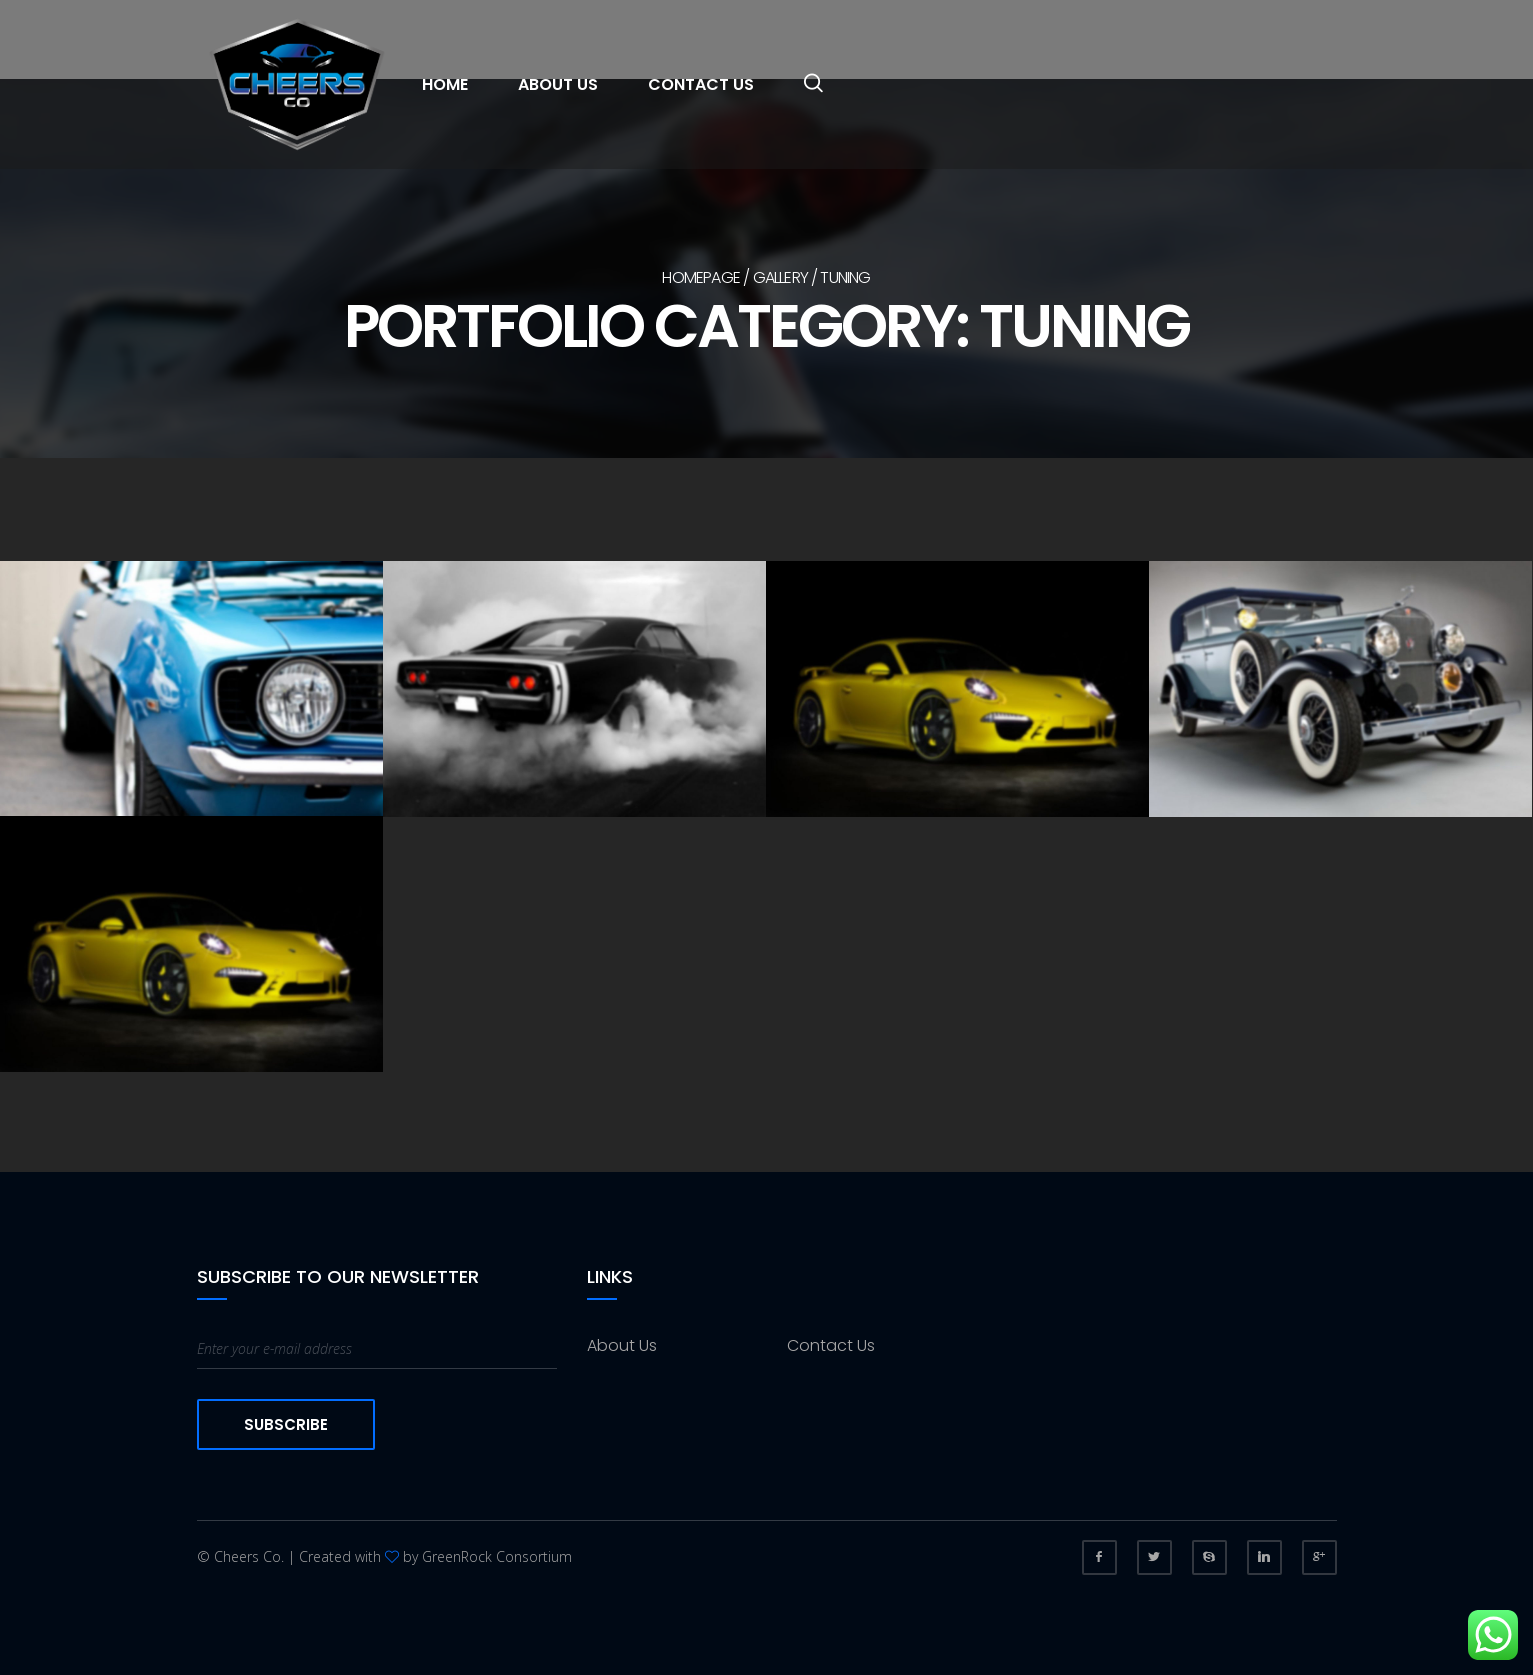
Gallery (780, 277)
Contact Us (701, 84)
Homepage (701, 277)
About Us (558, 84)
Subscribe (286, 1424)
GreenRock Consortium (497, 1556)
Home (445, 84)
